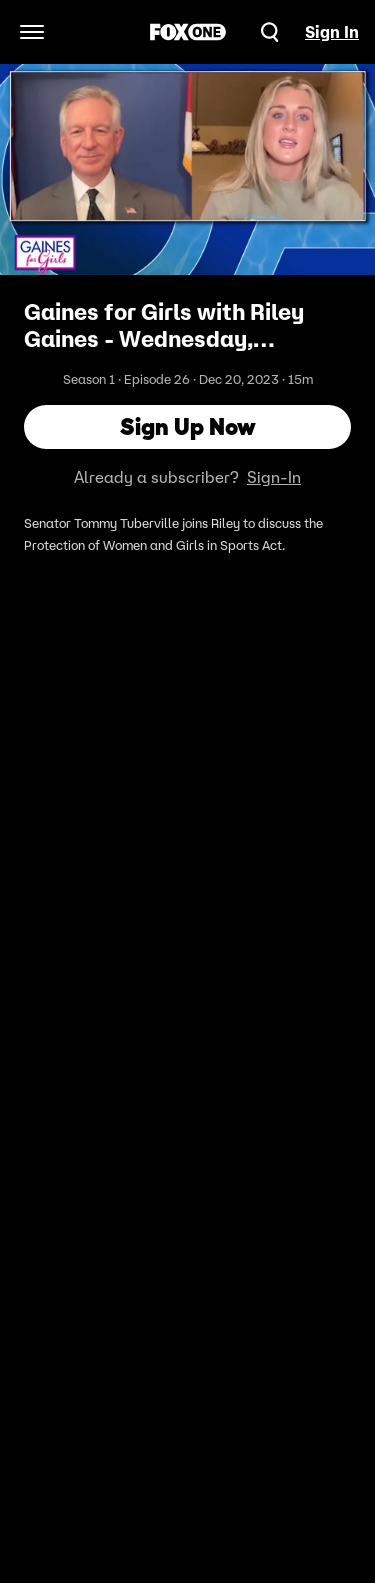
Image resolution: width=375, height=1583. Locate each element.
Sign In (332, 32)
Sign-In (274, 477)
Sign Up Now (188, 426)
